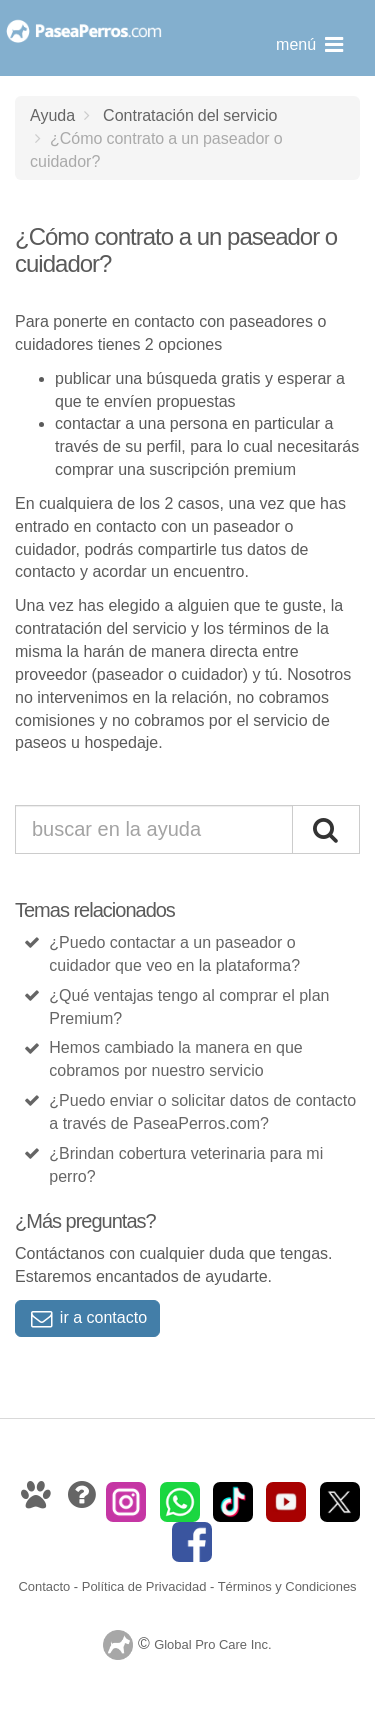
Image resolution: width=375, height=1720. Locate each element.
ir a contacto (87, 1317)
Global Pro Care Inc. (212, 1645)
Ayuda (52, 115)
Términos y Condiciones (287, 1586)
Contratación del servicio (190, 115)
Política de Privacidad (144, 1586)
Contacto (44, 1586)
